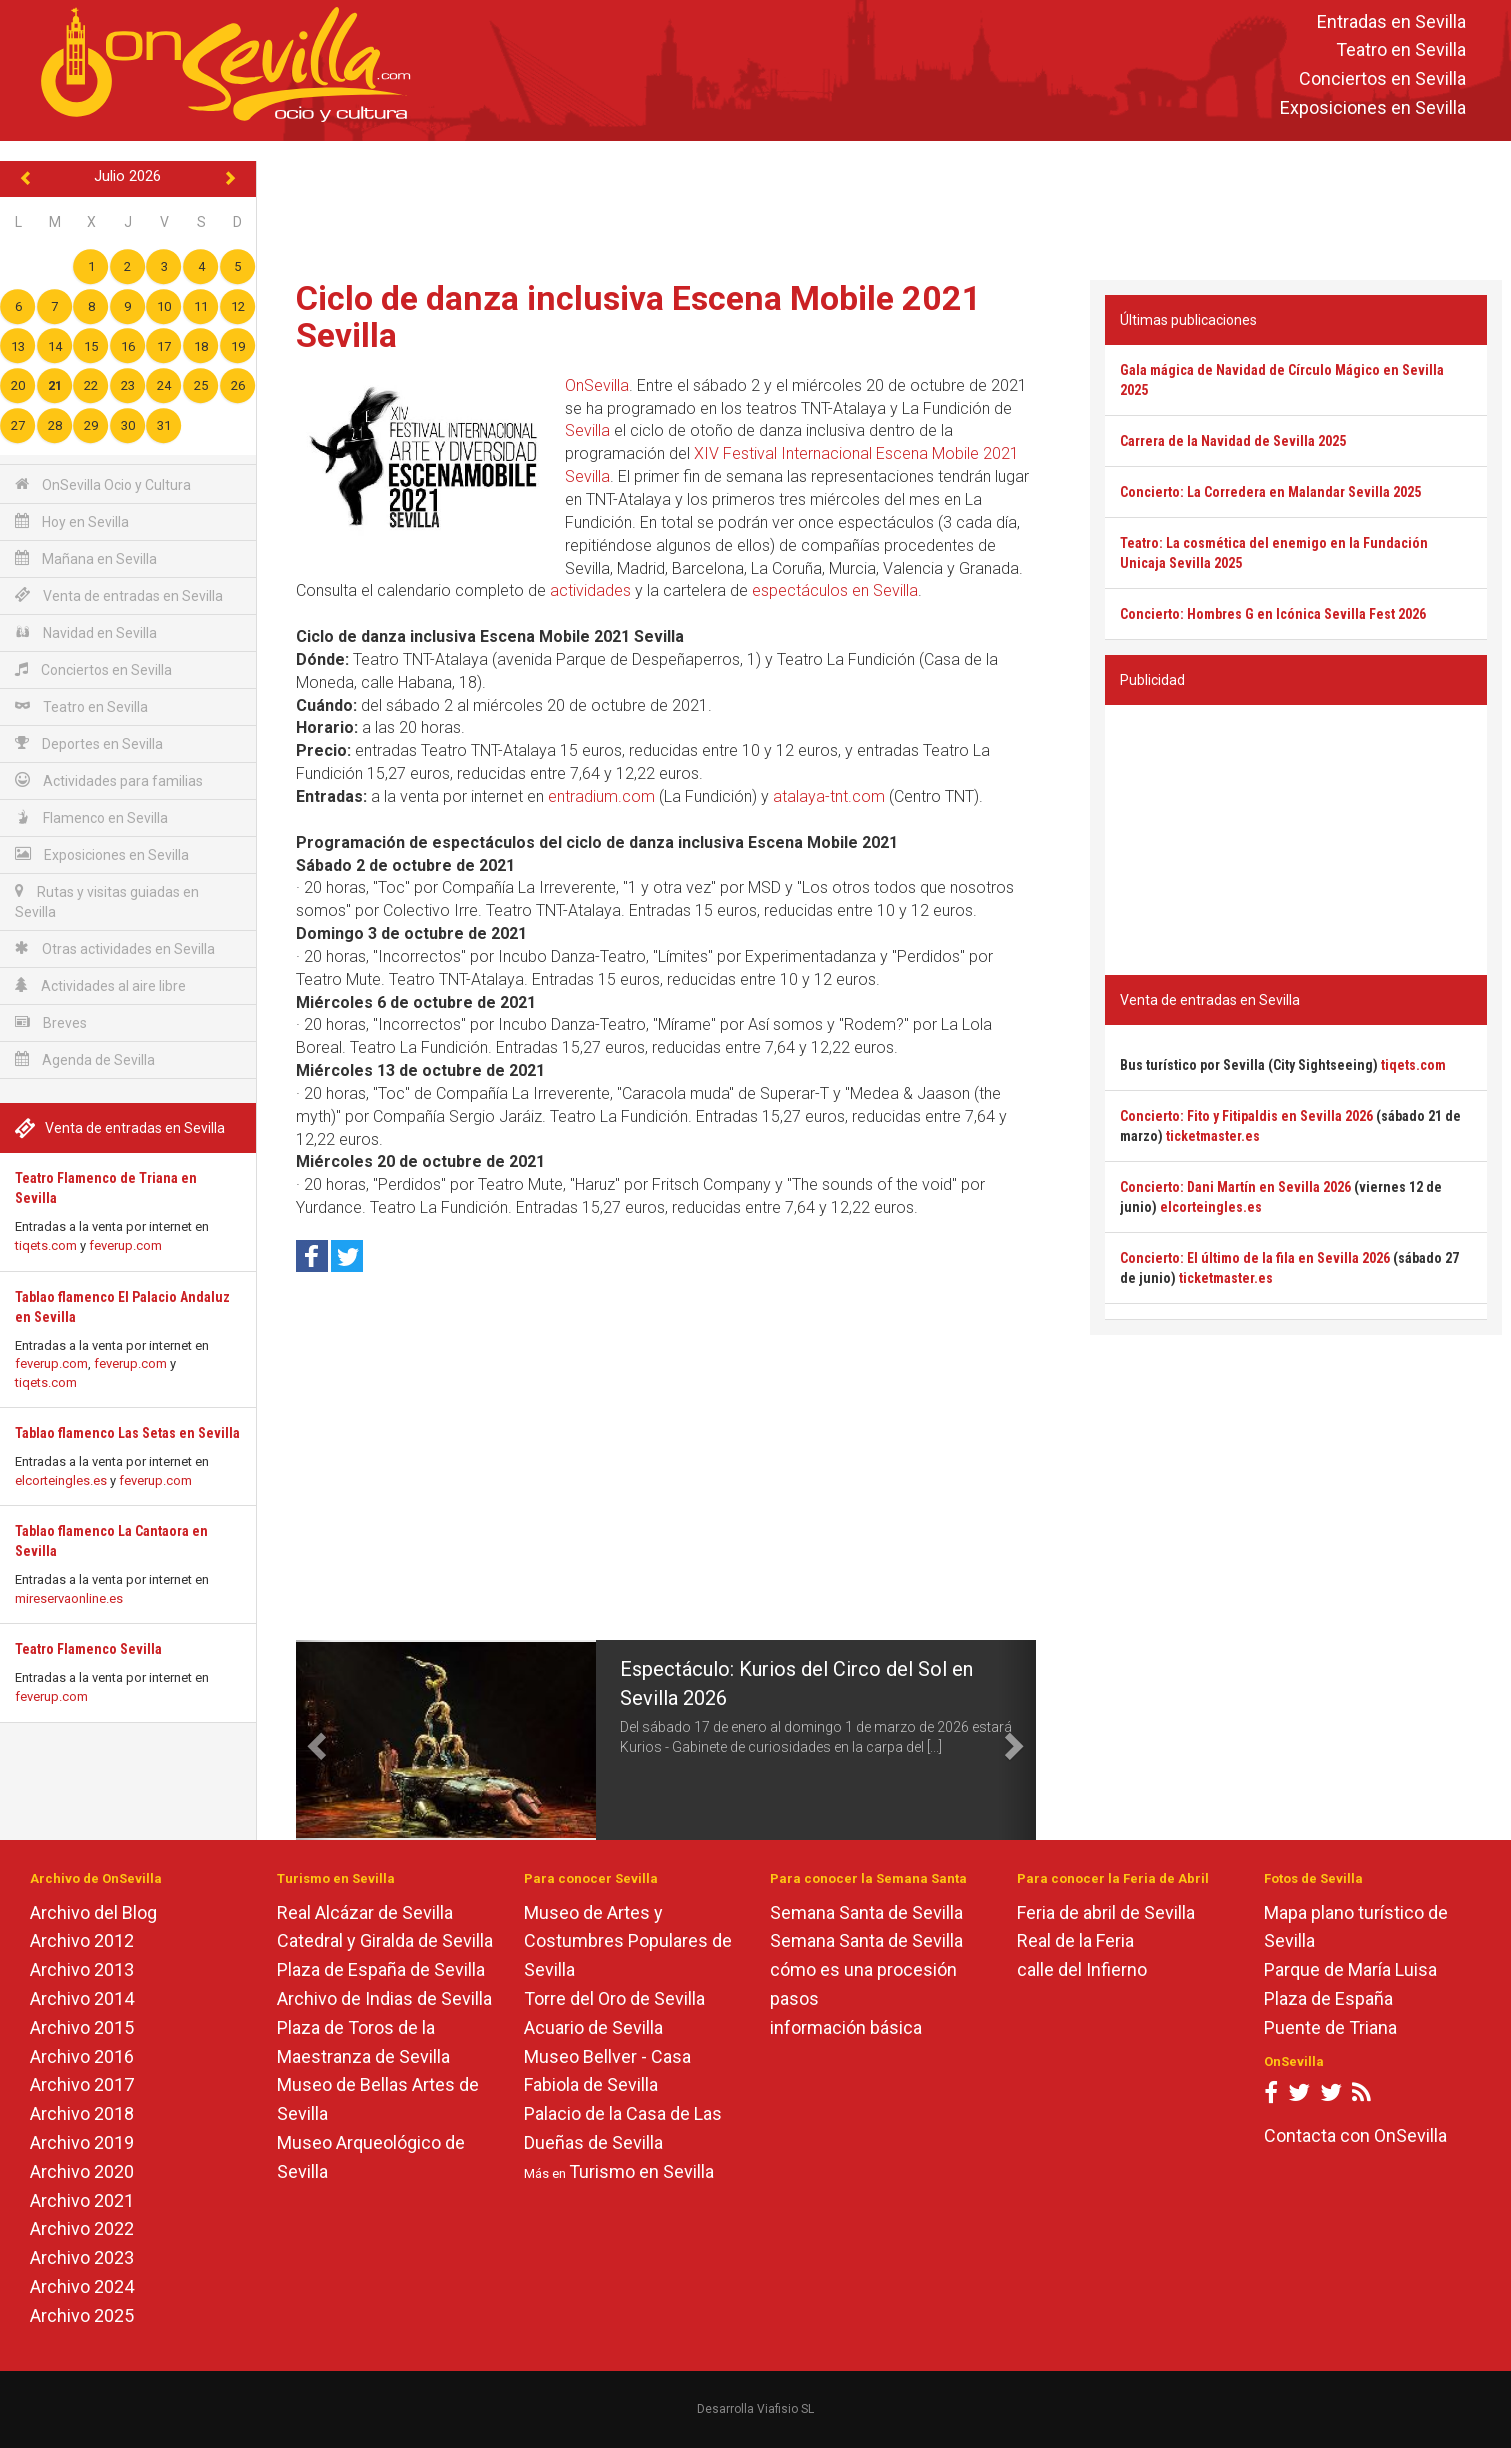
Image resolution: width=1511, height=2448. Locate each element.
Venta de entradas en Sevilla (119, 595)
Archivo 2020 (82, 2171)
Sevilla (587, 430)
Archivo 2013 (82, 1969)
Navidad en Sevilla (86, 632)
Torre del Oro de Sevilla (614, 1998)
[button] (314, 1740)
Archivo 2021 (82, 2200)
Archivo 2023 (82, 2257)
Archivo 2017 (82, 2084)
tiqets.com (46, 1245)
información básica (846, 2027)
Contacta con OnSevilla (1355, 2135)
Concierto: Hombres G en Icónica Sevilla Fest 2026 (1273, 614)
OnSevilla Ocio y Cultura (103, 484)
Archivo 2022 (82, 2228)
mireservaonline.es (69, 1598)
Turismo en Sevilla (641, 2171)
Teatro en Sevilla (1401, 50)
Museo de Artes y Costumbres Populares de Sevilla (628, 1941)
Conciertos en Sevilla (1382, 79)
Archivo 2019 (82, 2142)
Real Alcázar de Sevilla (365, 1912)
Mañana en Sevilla (86, 558)
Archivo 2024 (82, 2286)
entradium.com (601, 796)
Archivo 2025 (82, 2315)
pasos (794, 1998)
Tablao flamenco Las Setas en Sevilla (127, 1433)
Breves (51, 1022)
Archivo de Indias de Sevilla (384, 1998)
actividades (590, 590)
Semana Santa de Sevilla (866, 1912)
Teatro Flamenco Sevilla (88, 1649)
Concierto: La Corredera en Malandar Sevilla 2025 (1270, 492)
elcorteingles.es (61, 1480)
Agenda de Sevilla (85, 1059)
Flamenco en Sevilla (91, 817)
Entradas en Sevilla (1391, 21)
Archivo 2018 (82, 2113)
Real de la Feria (1075, 1940)
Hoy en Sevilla (72, 521)
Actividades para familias (109, 780)
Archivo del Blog (93, 1912)
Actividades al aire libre (100, 985)
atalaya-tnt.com (829, 796)
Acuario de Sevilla (593, 2027)
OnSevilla (597, 385)
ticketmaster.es (1213, 1136)
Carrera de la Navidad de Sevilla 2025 (1233, 441)
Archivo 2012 (82, 1940)
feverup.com (125, 1245)
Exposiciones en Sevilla (1373, 107)
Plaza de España (1328, 1998)
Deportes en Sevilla (89, 743)
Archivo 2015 (82, 2027)
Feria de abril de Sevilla (1106, 1912)
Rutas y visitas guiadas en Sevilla (107, 901)
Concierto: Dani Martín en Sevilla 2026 (1235, 1187)
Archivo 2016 (82, 2056)
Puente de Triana (1330, 2027)
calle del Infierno (1082, 1969)
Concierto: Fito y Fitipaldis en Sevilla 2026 (1246, 1116)
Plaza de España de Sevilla (381, 1969)
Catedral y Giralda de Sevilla (385, 1940)
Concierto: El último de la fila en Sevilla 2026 (1255, 1258)
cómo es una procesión (863, 1969)
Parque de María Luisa (1350, 1969)
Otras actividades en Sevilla (115, 948)
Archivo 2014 (82, 1998)
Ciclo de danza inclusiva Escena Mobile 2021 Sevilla (639, 316)
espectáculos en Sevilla (835, 590)
